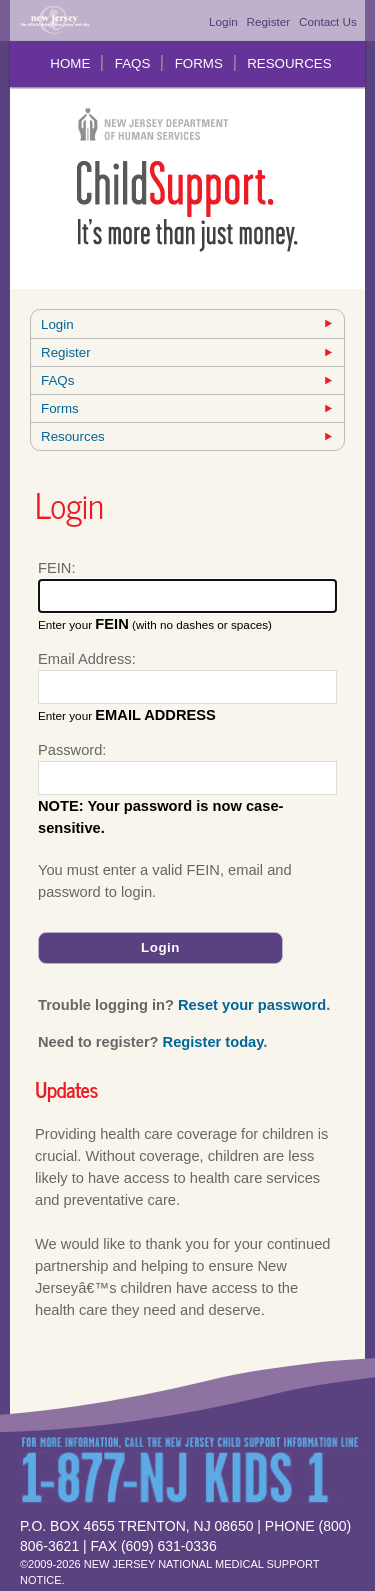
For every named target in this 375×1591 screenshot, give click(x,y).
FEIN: (56, 568)
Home (70, 63)
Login (223, 21)
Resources (289, 63)
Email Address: (87, 659)
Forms (199, 63)
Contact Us (328, 21)
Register (269, 21)
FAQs (133, 63)
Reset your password (252, 1005)
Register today (213, 1042)
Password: (72, 750)
